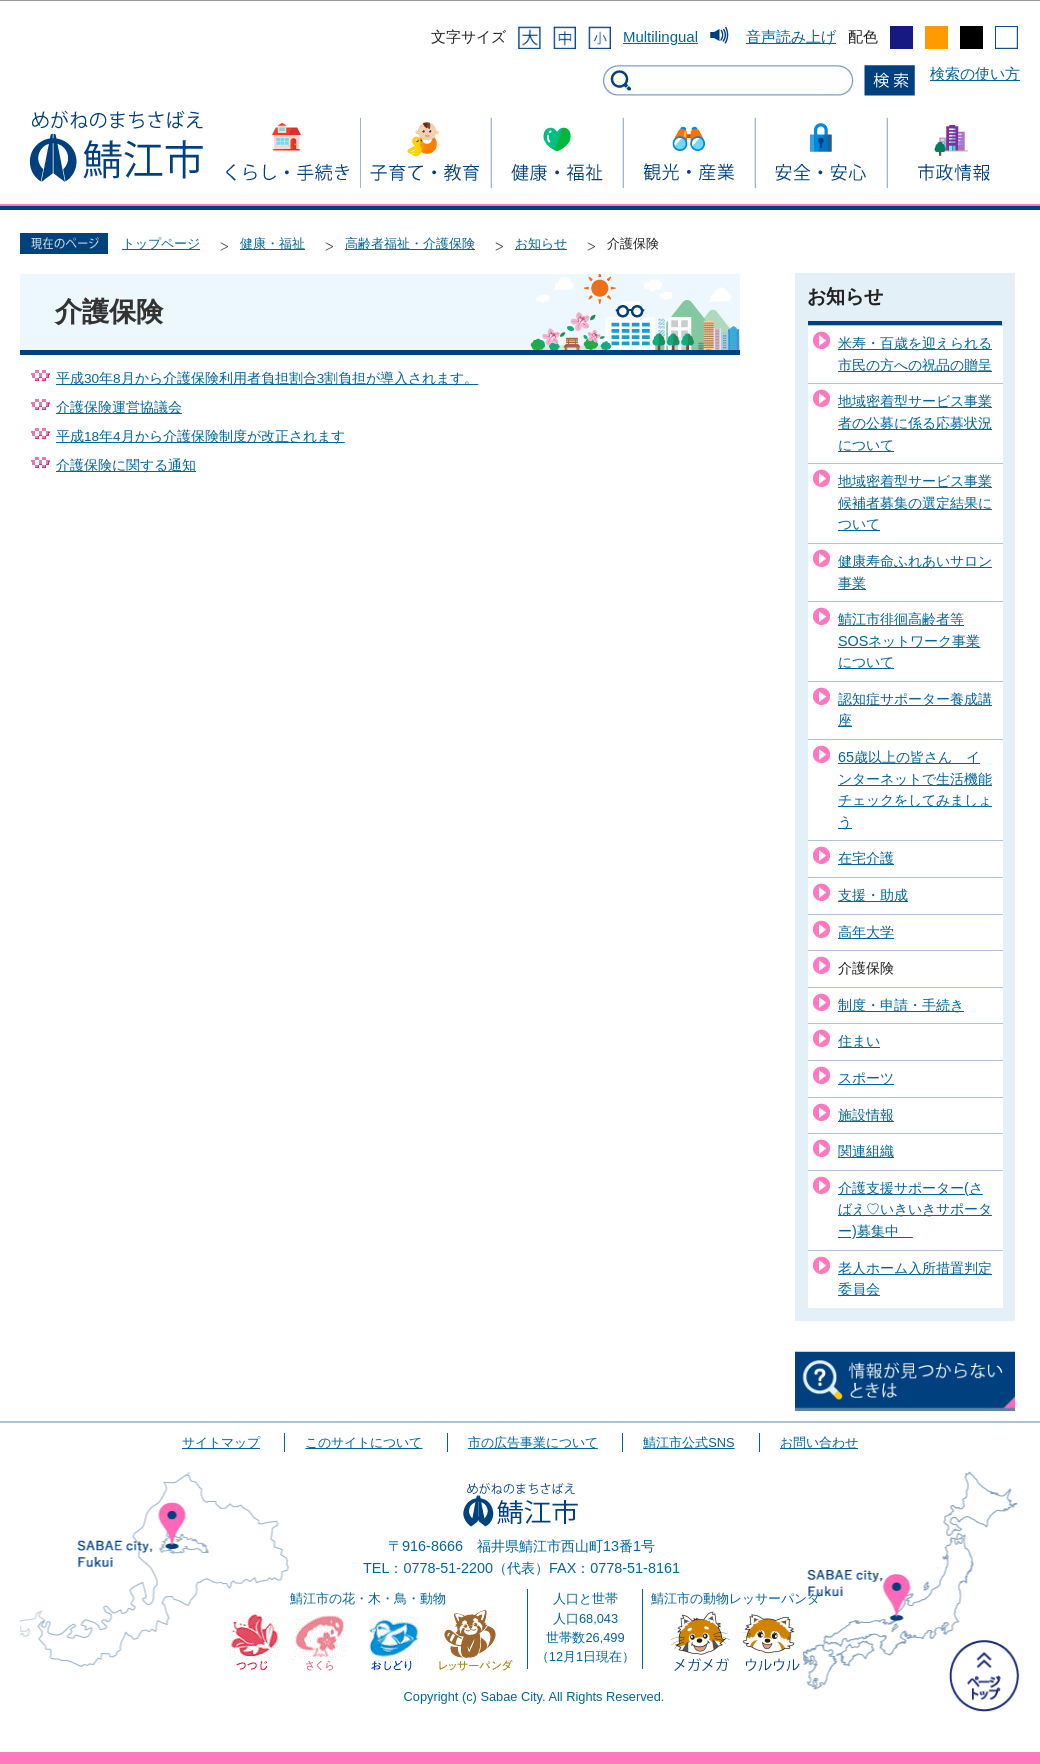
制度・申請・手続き (901, 1005)
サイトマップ (221, 1442)
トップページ (161, 243)
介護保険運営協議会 (119, 407)
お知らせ (541, 243)
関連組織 (866, 1151)
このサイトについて (363, 1442)
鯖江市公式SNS (688, 1442)
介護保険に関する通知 (126, 465)
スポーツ (866, 1078)
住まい (859, 1041)
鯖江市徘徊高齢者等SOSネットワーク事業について (909, 640)
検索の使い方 (975, 73)
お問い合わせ (819, 1442)
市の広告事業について (533, 1442)
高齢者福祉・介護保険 (410, 243)
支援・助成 (873, 895)
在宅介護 (866, 858)
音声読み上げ (791, 36)
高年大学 (866, 932)
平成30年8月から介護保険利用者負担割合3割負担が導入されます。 (267, 378)
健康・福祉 (272, 243)
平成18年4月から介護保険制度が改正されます (200, 436)
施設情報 (866, 1115)
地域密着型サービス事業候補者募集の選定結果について (915, 502)
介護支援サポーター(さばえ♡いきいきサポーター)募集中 (915, 1209)
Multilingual (660, 36)
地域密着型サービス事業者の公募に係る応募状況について (915, 422)
